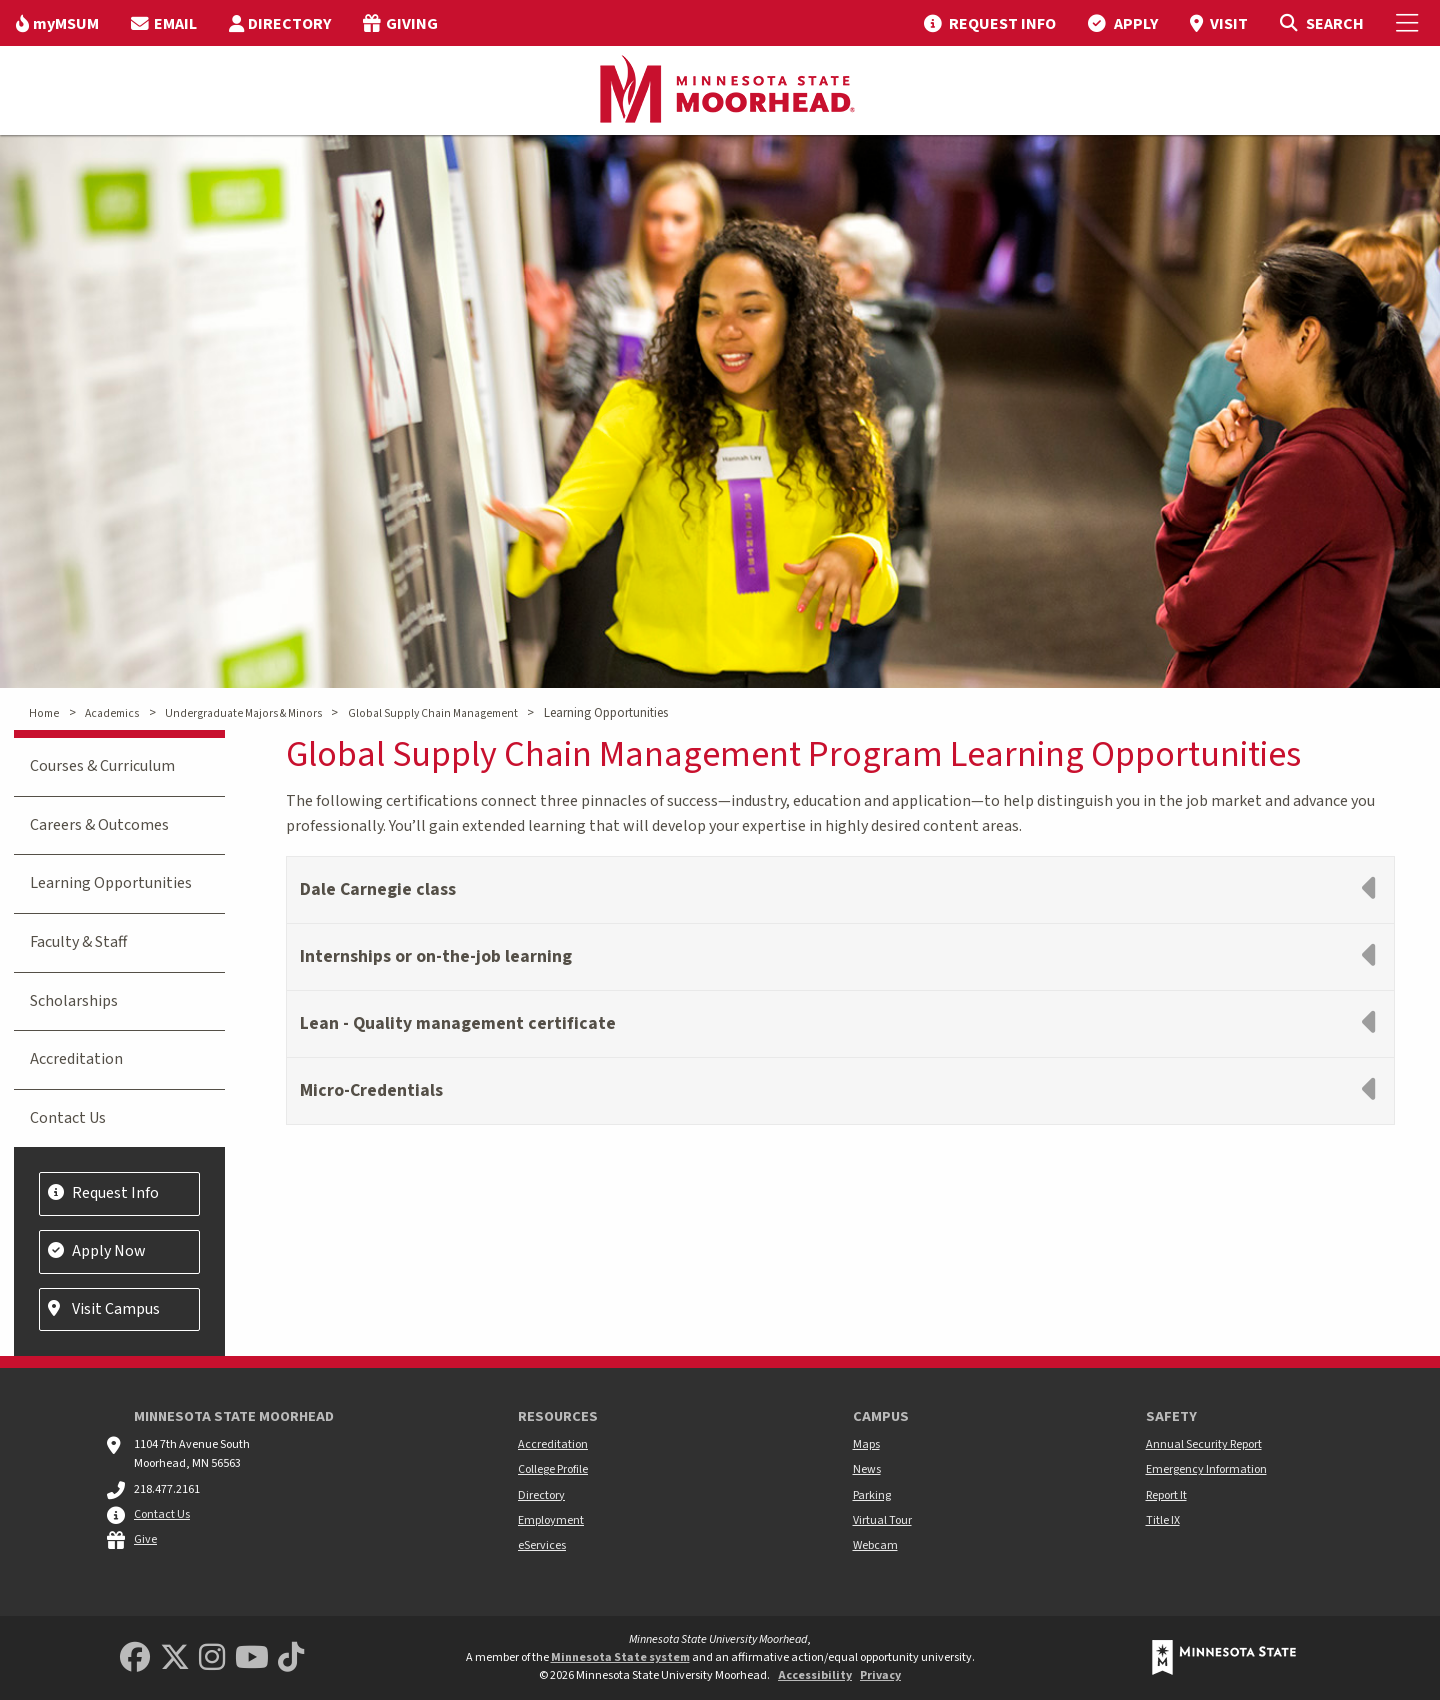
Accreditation (76, 1059)
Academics (112, 713)
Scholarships (74, 1001)
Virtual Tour (882, 1520)
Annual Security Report (1204, 1444)
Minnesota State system (620, 1657)
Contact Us (68, 1118)
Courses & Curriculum (102, 766)
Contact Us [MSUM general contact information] (162, 1514)
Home (44, 713)
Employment (551, 1520)
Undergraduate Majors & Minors (243, 713)
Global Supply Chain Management (433, 713)
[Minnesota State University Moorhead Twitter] (175, 1658)
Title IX (1163, 1520)
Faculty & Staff (78, 942)
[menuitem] (57, 23)
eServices (542, 1545)
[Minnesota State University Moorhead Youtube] (252, 1658)
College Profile (553, 1469)
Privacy (880, 1675)
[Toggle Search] (1321, 23)
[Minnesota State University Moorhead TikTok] (291, 1658)
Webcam (875, 1545)
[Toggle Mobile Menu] (1410, 23)
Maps (866, 1444)
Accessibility (815, 1675)
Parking (872, 1495)
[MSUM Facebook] (135, 1658)
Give (145, 1539)
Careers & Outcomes (99, 825)
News (867, 1469)
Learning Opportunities (111, 883)
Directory (541, 1495)
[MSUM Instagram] (212, 1658)
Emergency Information (1206, 1469)
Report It (1166, 1495)
